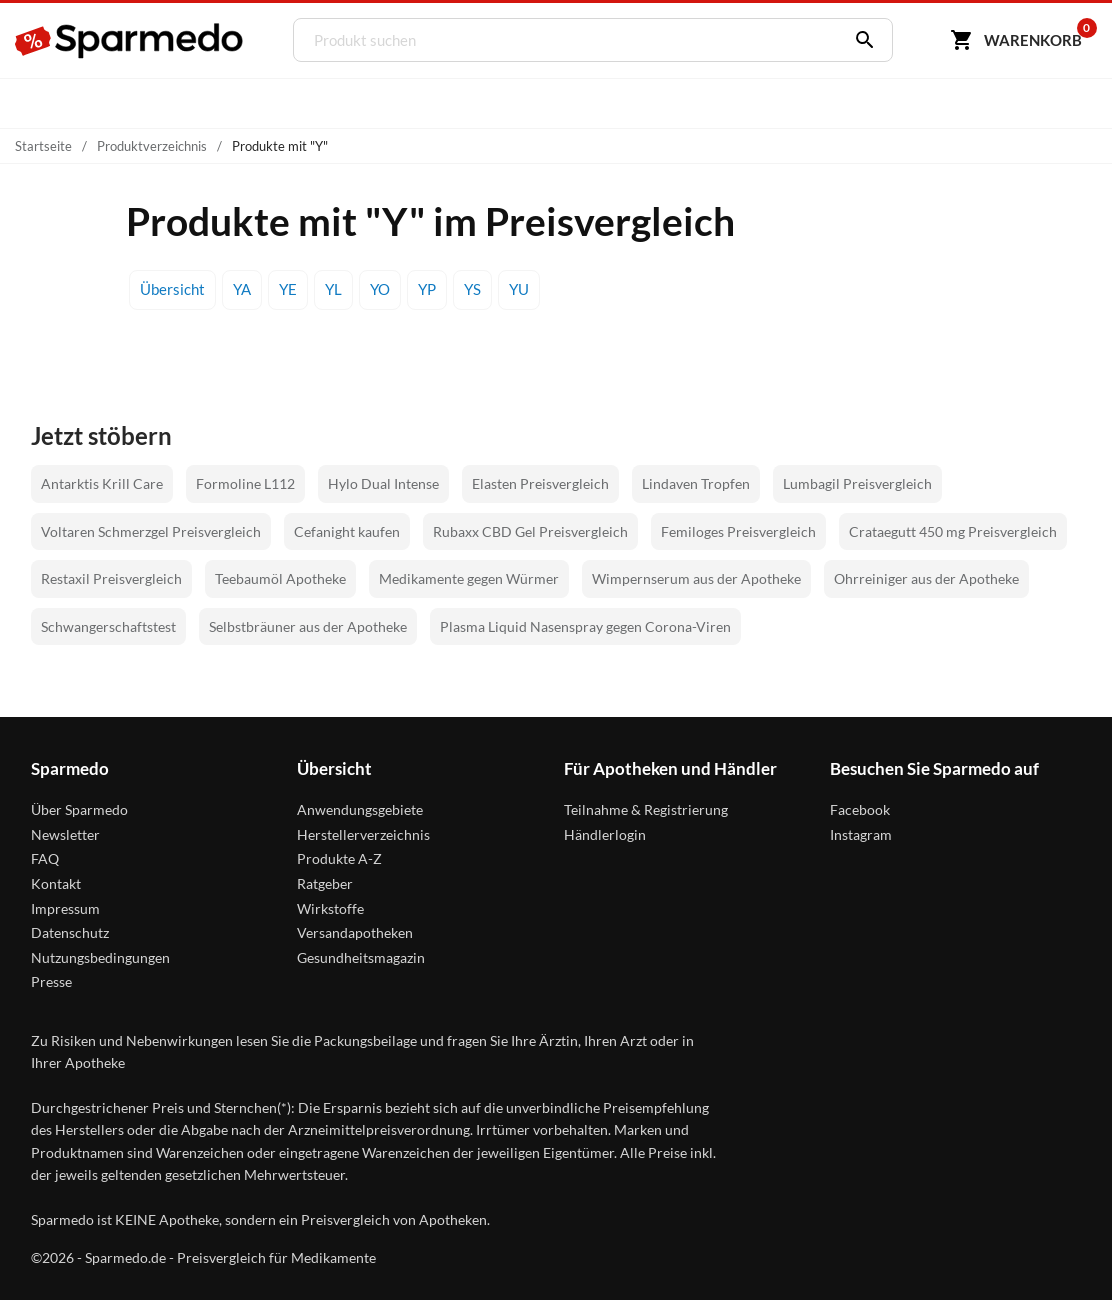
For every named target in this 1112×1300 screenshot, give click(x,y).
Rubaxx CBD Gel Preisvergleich (530, 531)
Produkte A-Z (339, 858)
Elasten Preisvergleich (540, 483)
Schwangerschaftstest (108, 626)
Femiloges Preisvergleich (738, 531)
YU (519, 289)
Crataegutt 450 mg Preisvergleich (953, 531)
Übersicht (172, 289)
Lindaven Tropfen (696, 483)
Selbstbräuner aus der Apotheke (308, 626)
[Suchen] (860, 40)
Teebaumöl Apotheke (280, 578)
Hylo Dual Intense (383, 483)
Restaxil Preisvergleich (111, 578)
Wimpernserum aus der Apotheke (696, 578)
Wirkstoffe (330, 908)
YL (333, 289)
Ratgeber (325, 883)
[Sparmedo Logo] (130, 41)
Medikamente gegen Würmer (469, 578)
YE (288, 289)
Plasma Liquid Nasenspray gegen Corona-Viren (585, 626)
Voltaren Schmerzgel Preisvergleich (151, 531)
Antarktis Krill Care (102, 483)
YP (427, 289)
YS (472, 289)
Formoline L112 (245, 483)
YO (380, 289)
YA (242, 289)
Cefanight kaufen (347, 531)
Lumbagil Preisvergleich (857, 483)
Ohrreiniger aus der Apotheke (926, 578)
